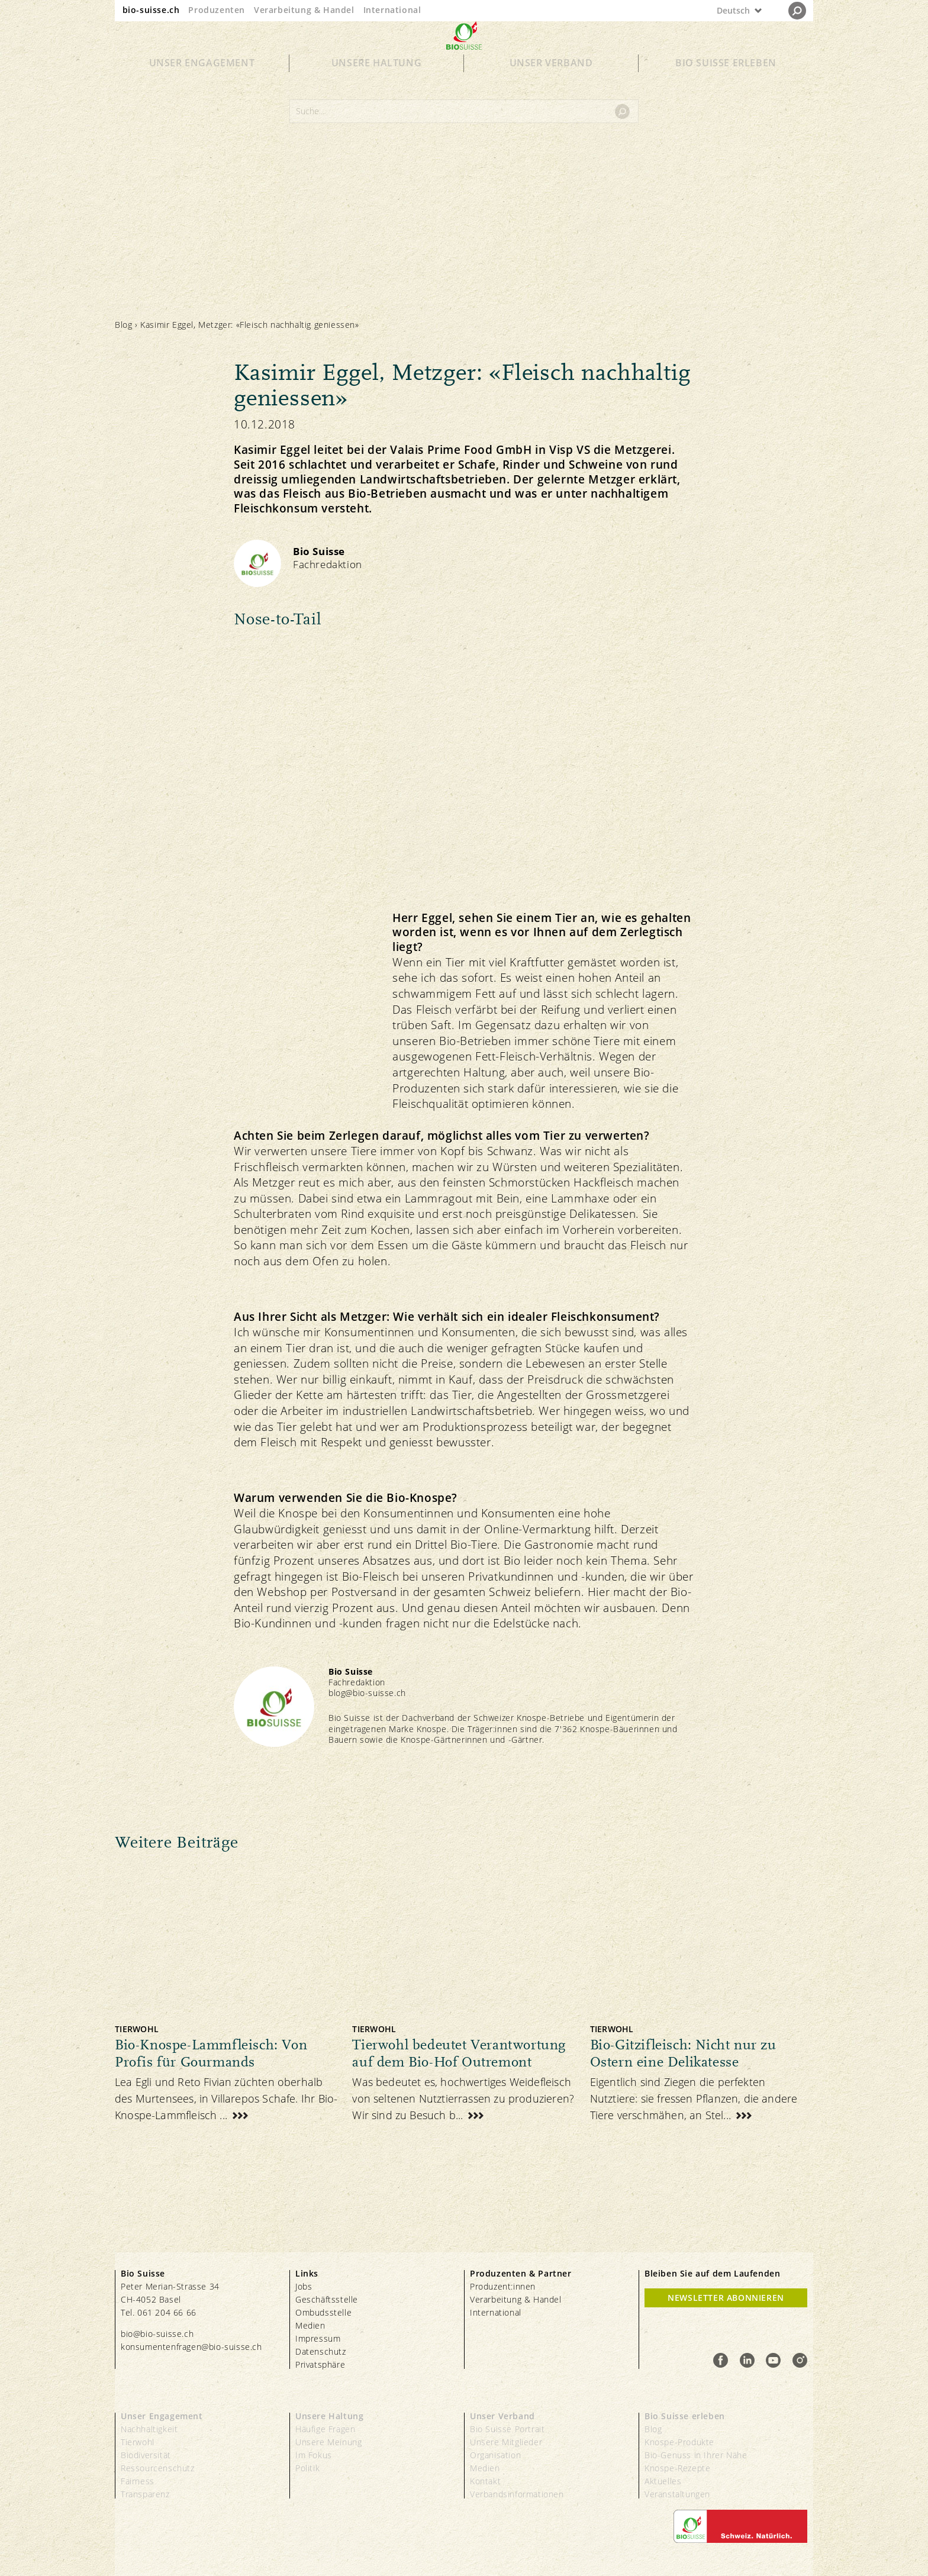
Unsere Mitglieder (506, 2442)
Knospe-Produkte (679, 2442)
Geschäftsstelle (326, 2299)
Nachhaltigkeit (149, 2429)
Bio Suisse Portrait (507, 2429)
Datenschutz (320, 2351)
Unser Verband (551, 84)
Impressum (317, 2338)
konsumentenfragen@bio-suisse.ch (191, 2346)
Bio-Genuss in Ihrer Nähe (696, 2455)
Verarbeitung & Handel (304, 9)
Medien (310, 2325)
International (392, 9)
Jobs (303, 2286)
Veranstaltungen (677, 2494)
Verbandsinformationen (517, 2494)
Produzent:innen (503, 2286)
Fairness (137, 2481)
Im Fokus (313, 2455)
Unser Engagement (202, 84)
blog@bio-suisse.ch (367, 1692)
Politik (307, 2468)
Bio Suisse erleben (725, 84)
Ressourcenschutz (158, 2468)
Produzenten (216, 9)
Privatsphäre (320, 2364)
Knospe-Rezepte (677, 2468)
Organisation (495, 2455)
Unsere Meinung (328, 2442)
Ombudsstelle (323, 2312)
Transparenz (145, 2494)
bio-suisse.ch (151, 9)
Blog (123, 324)
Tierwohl (137, 2442)
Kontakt (485, 2481)
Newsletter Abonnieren (726, 2297)
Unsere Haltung (376, 84)
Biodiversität (146, 2455)
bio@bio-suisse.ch (157, 2333)
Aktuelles (663, 2481)
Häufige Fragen (325, 2429)
